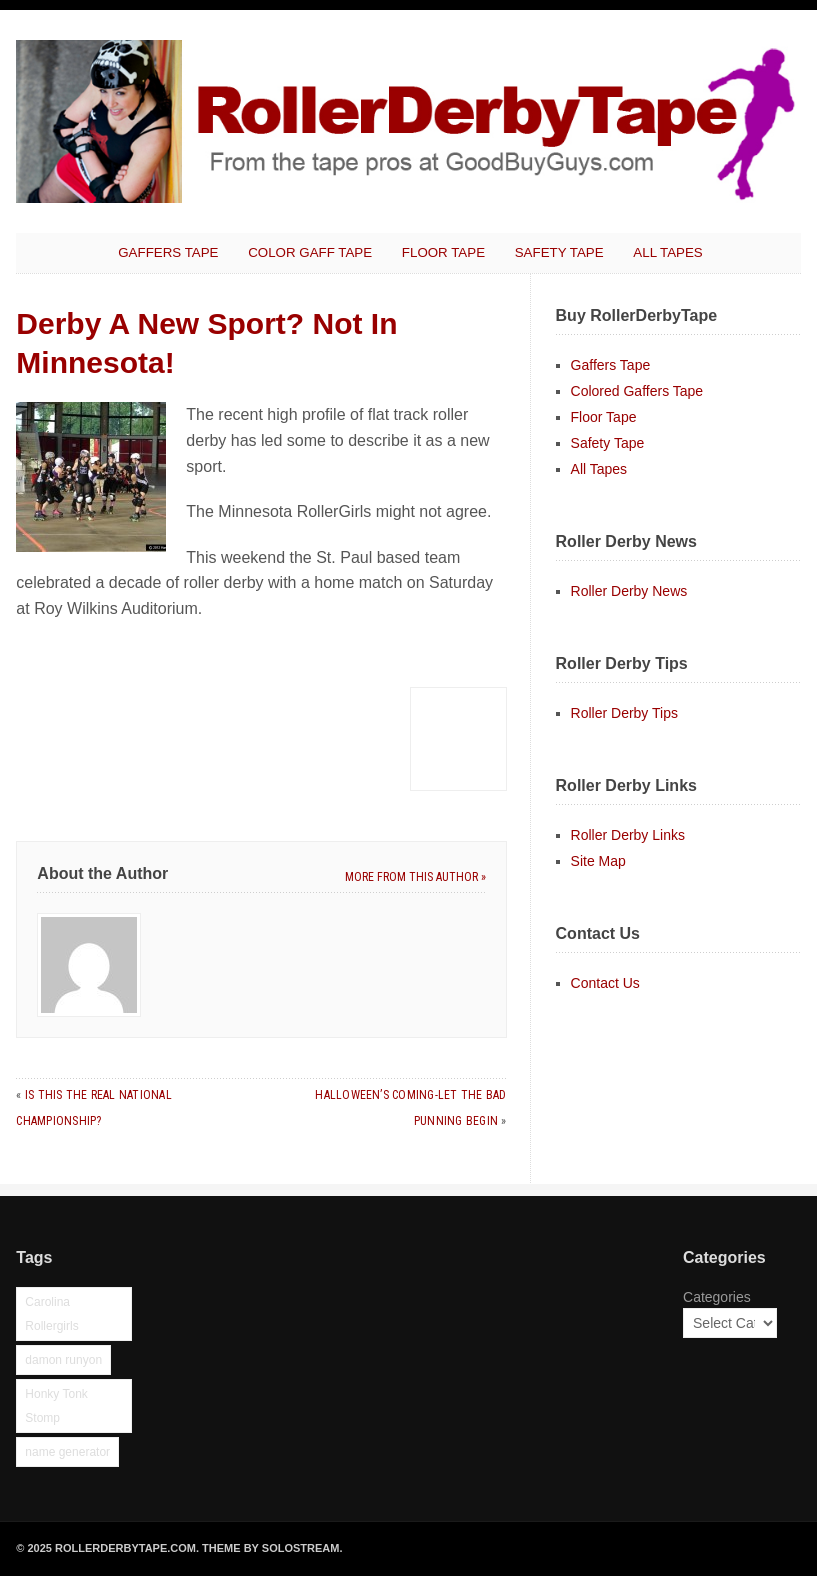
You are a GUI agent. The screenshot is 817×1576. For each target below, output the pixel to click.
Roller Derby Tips (624, 713)
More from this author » (415, 877)
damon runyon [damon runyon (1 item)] (63, 1360)
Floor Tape (443, 252)
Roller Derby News (629, 591)
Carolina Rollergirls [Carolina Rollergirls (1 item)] (51, 1314)
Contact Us (605, 983)
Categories (717, 1297)
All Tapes (667, 252)
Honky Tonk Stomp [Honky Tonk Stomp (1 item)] (56, 1406)
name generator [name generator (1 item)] (67, 1452)
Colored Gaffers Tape (637, 391)
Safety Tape (559, 252)
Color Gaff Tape (310, 252)
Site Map (598, 861)
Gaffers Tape (168, 252)
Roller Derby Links (628, 835)
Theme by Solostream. (272, 1548)
